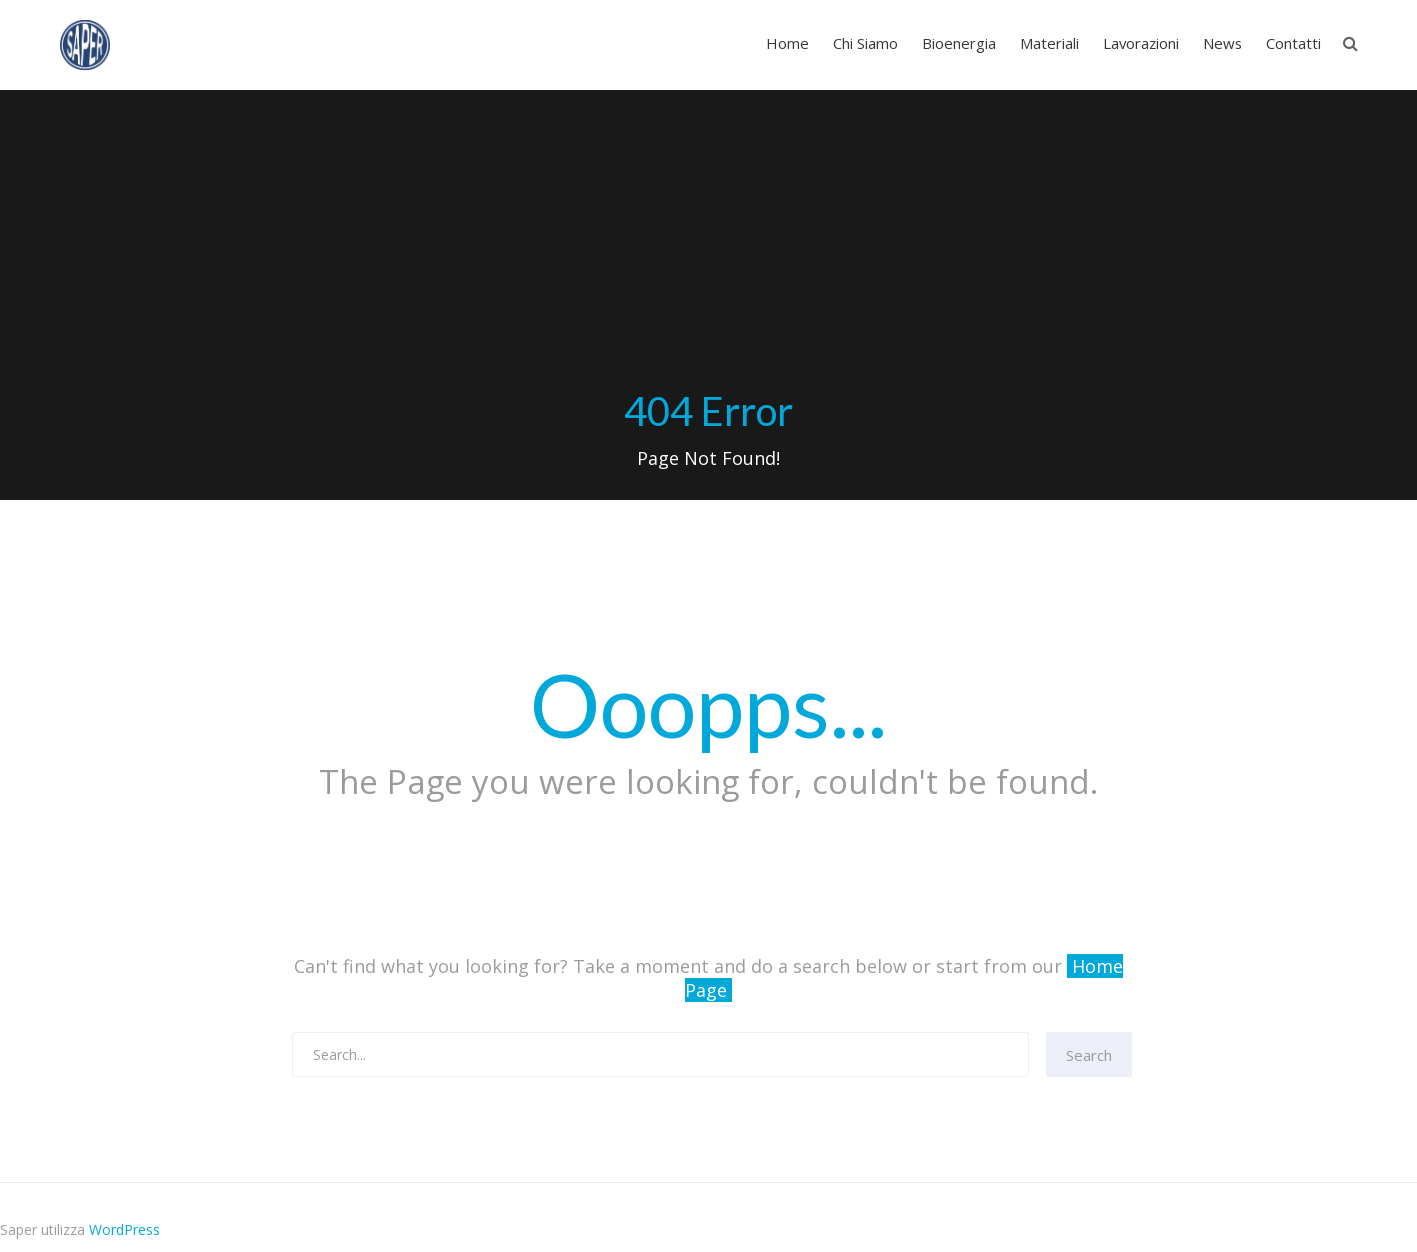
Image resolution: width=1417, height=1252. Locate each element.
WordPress (124, 1229)
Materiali (1049, 43)
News (1222, 43)
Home (787, 43)
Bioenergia (959, 43)
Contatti (1293, 43)
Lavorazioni (1141, 43)
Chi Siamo (865, 43)
